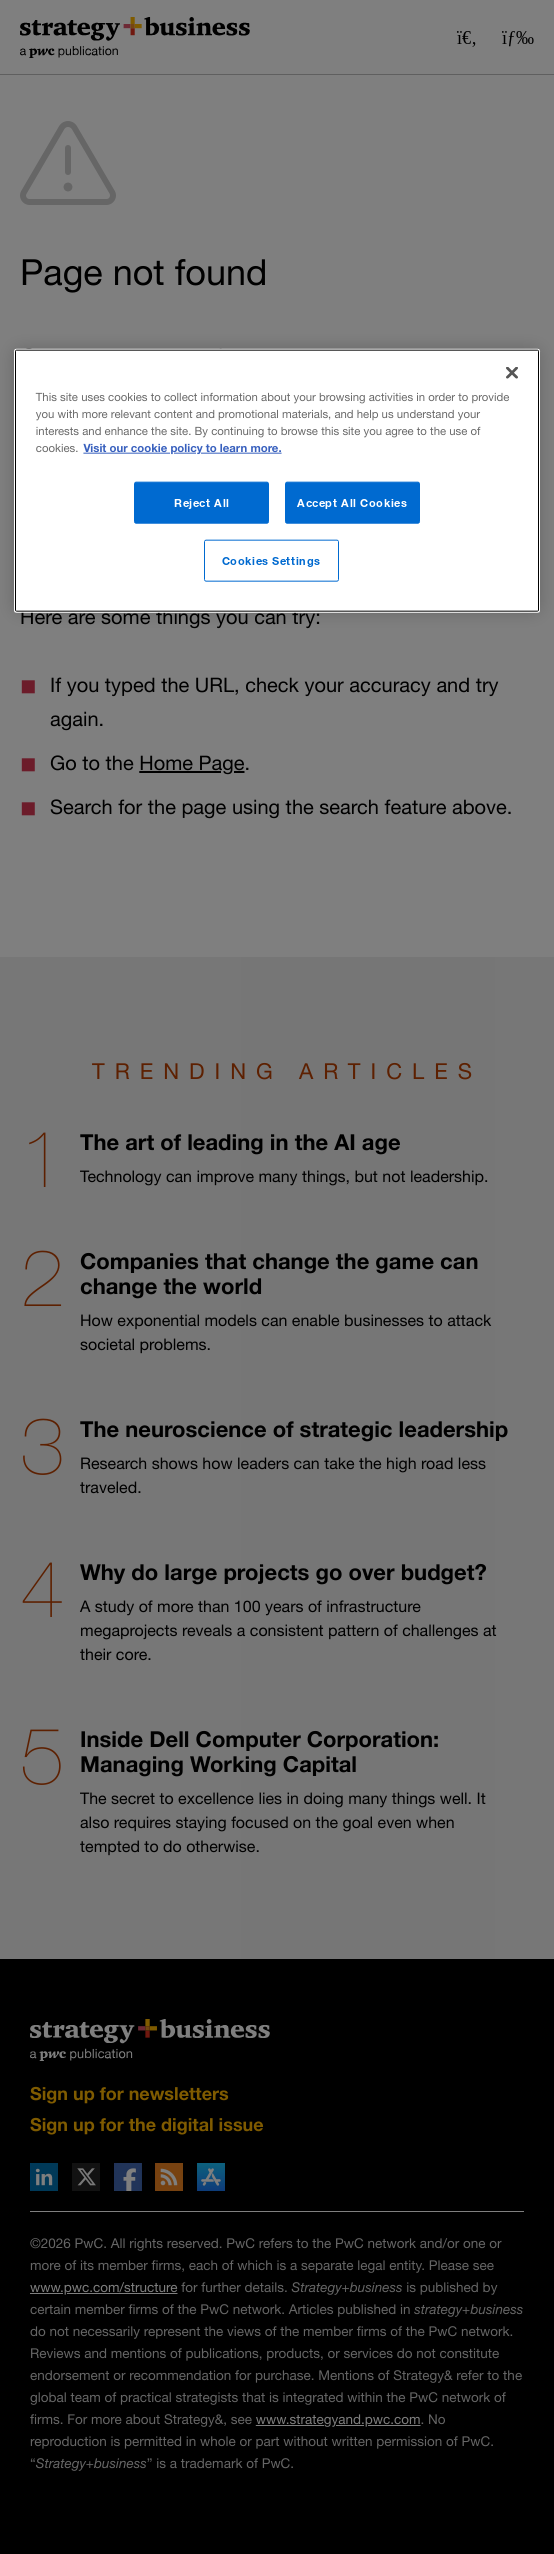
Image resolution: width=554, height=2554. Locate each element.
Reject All (202, 502)
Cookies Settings (271, 560)
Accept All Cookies (352, 502)
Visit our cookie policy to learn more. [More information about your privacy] (182, 448)
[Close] (512, 373)
